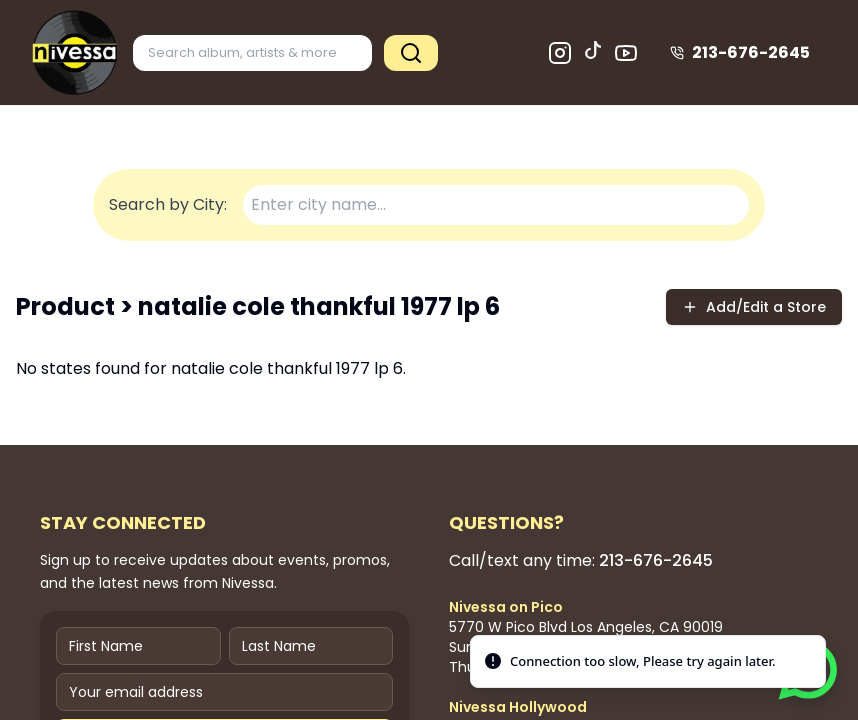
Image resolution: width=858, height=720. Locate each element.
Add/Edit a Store (754, 307)
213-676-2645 (740, 52)
